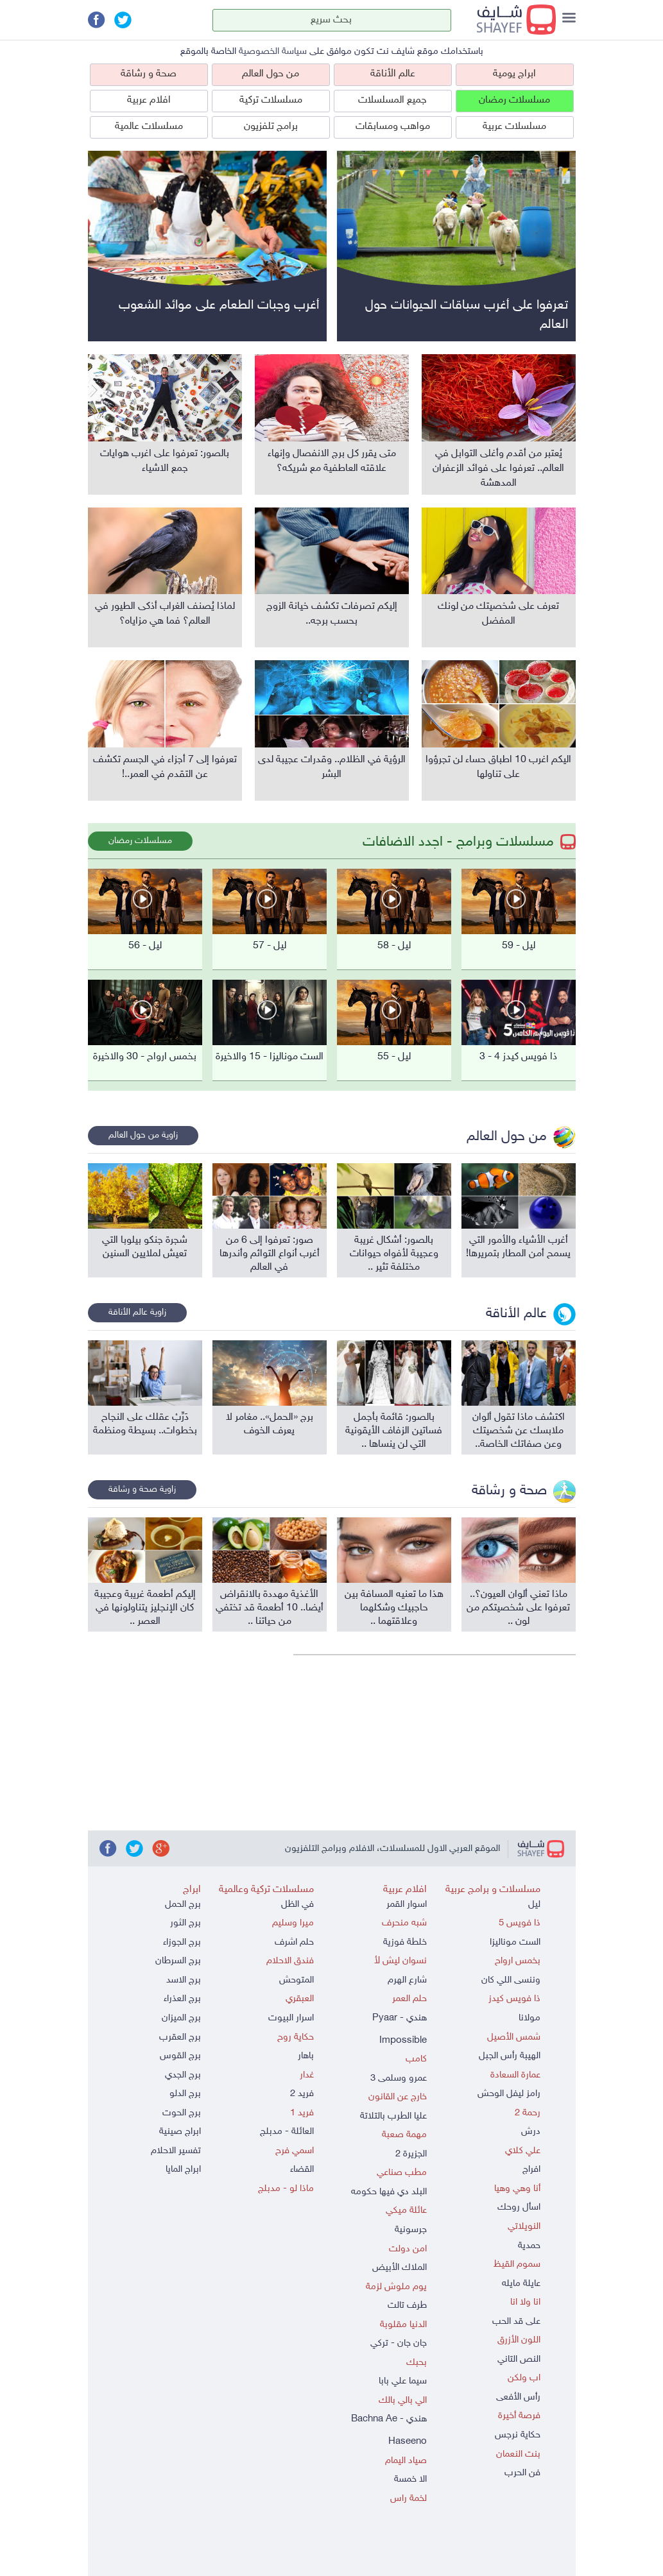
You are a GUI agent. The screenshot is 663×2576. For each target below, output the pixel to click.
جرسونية (411, 2229)
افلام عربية (149, 100)
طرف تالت (407, 2305)
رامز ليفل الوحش (509, 2093)
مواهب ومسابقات (393, 127)
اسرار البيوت (291, 2018)
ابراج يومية (514, 74)
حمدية (529, 2245)
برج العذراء (182, 1998)
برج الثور (185, 1923)
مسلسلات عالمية (149, 127)
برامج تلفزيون (271, 127)
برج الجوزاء (182, 1942)
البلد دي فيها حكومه (389, 2192)
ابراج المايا (183, 2169)
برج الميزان (181, 2018)
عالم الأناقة (392, 74)
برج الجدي (183, 2075)
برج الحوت (181, 2113)
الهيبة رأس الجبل (509, 2056)
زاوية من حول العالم (143, 1135)
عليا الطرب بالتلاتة (393, 2116)
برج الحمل (183, 1904)
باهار (306, 2056)
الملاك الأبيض (399, 2267)
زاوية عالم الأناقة (137, 1312)
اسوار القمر (406, 1904)
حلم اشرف (294, 1942)
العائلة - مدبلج (287, 2131)
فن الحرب (522, 2473)
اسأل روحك (518, 2207)
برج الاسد (183, 1980)
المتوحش (296, 1980)
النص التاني (518, 2359)
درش (530, 2131)
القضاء (302, 2169)
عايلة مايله (521, 2283)
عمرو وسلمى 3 (398, 2078)
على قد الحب (516, 2321)
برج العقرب (180, 2037)
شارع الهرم (407, 1980)
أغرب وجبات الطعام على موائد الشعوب (219, 305)
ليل (534, 1904)
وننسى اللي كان (510, 1980)
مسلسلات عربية (514, 127)
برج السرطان (178, 1961)
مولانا (529, 2018)
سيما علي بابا (403, 2381)
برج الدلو (185, 2093)
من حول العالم (270, 74)
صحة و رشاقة (149, 74)
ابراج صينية (180, 2131)
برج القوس (180, 2056)
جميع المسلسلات (392, 100)
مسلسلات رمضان (514, 100)
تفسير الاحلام (176, 2150)
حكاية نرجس (517, 2435)
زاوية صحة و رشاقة (142, 1489)
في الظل (297, 1904)
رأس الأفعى (518, 2397)
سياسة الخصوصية (273, 51)
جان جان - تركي (398, 2343)
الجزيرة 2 (411, 2154)
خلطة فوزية (405, 1942)
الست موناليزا (515, 1942)
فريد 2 (302, 2093)
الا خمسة (410, 2479)
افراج (531, 2169)
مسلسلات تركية (270, 100)
